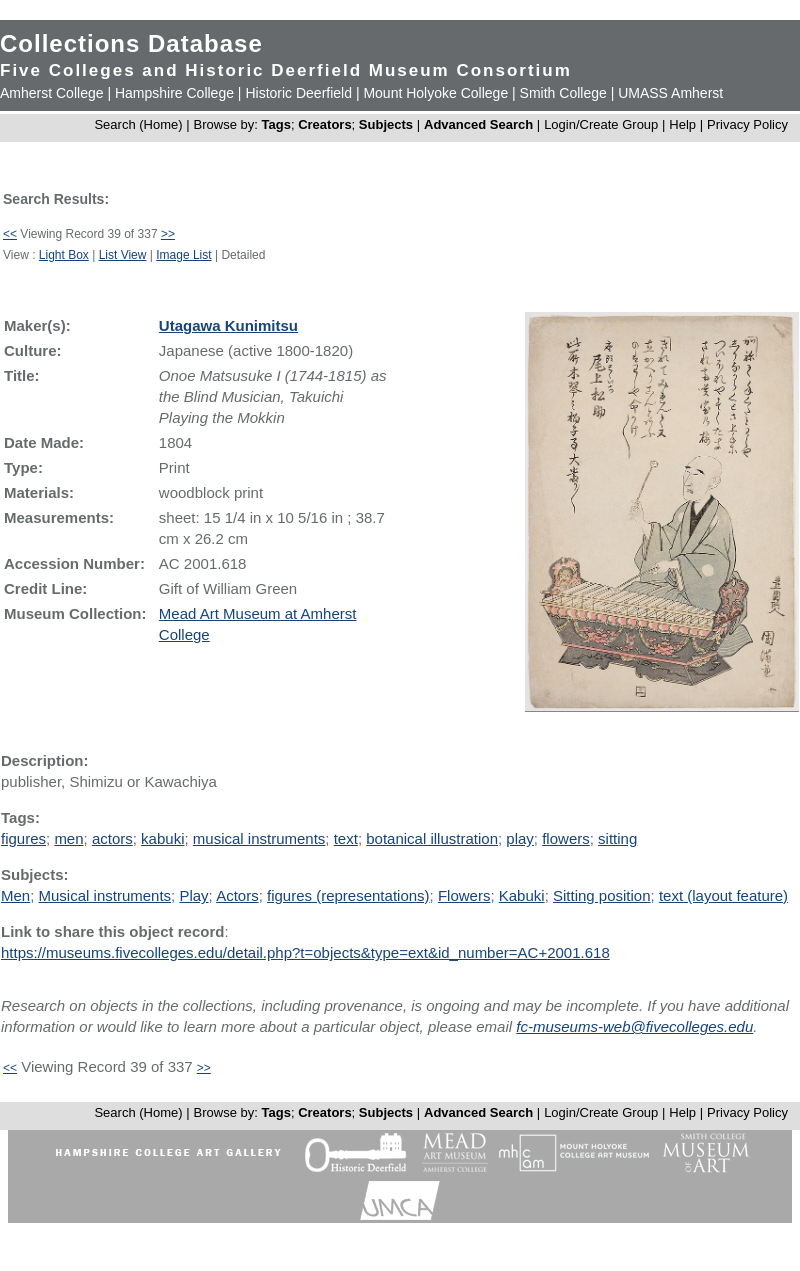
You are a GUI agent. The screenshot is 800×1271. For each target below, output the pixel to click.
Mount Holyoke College (435, 93)
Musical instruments (105, 895)
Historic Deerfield (298, 93)
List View (123, 255)
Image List (183, 255)
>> (168, 234)
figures (23, 838)
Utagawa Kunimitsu (228, 325)
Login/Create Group (603, 124)
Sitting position (602, 895)
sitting (617, 838)
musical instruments (259, 838)
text (346, 838)
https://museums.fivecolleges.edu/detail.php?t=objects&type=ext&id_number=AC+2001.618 (305, 952)
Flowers (464, 895)
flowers (566, 838)
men (68, 838)
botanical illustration (432, 838)
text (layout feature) (723, 895)
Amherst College (52, 93)
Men (15, 895)
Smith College (563, 93)
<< (10, 234)
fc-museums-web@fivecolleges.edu (634, 1026)
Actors (237, 895)
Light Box (64, 255)
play (520, 838)
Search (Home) (138, 124)
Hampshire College (174, 93)
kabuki (162, 838)
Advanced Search (478, 124)
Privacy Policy (747, 124)
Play (193, 895)
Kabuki (522, 895)
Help (682, 124)
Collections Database (131, 43)
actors (112, 838)
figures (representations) (348, 895)
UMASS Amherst (670, 93)
